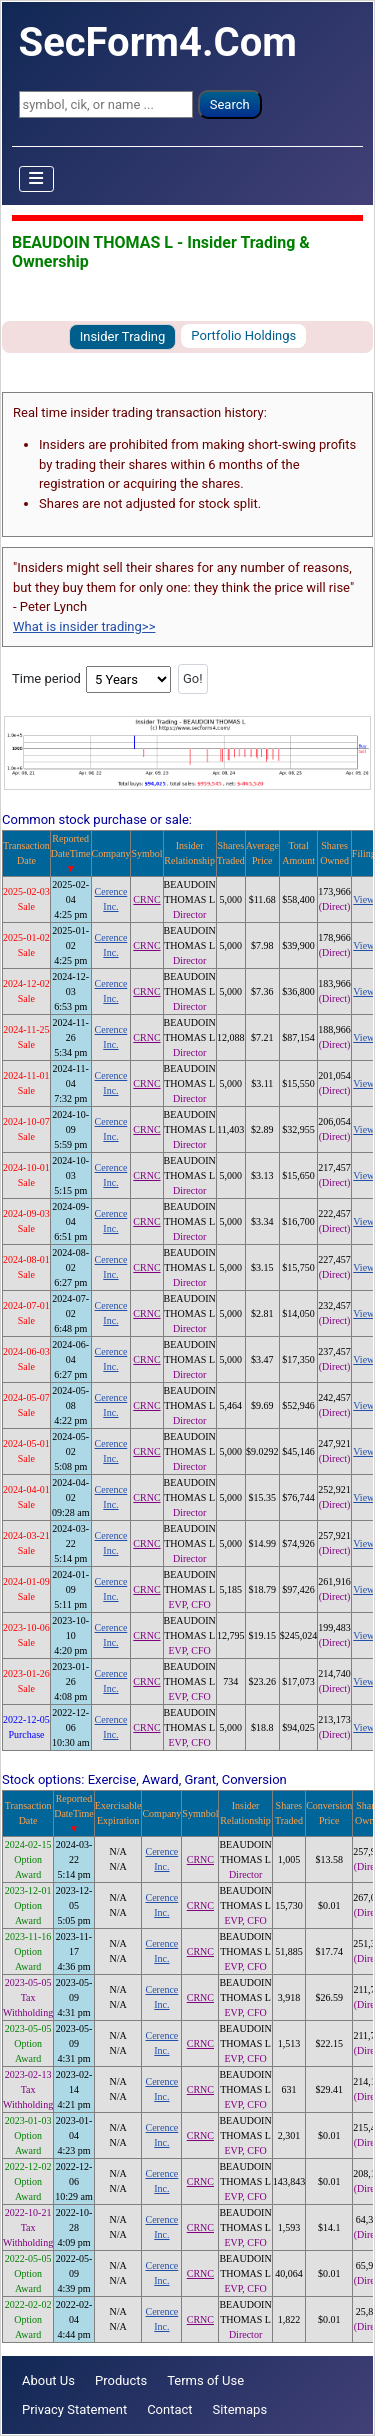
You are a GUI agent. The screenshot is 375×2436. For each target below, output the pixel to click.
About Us (48, 2380)
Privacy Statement (74, 2409)
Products (121, 2380)
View (363, 899)
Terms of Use (205, 2380)
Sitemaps (240, 2409)
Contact (169, 2409)
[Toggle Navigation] (37, 179)
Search (230, 104)
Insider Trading (123, 336)
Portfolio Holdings (243, 335)
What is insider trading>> (84, 626)
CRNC (146, 899)
